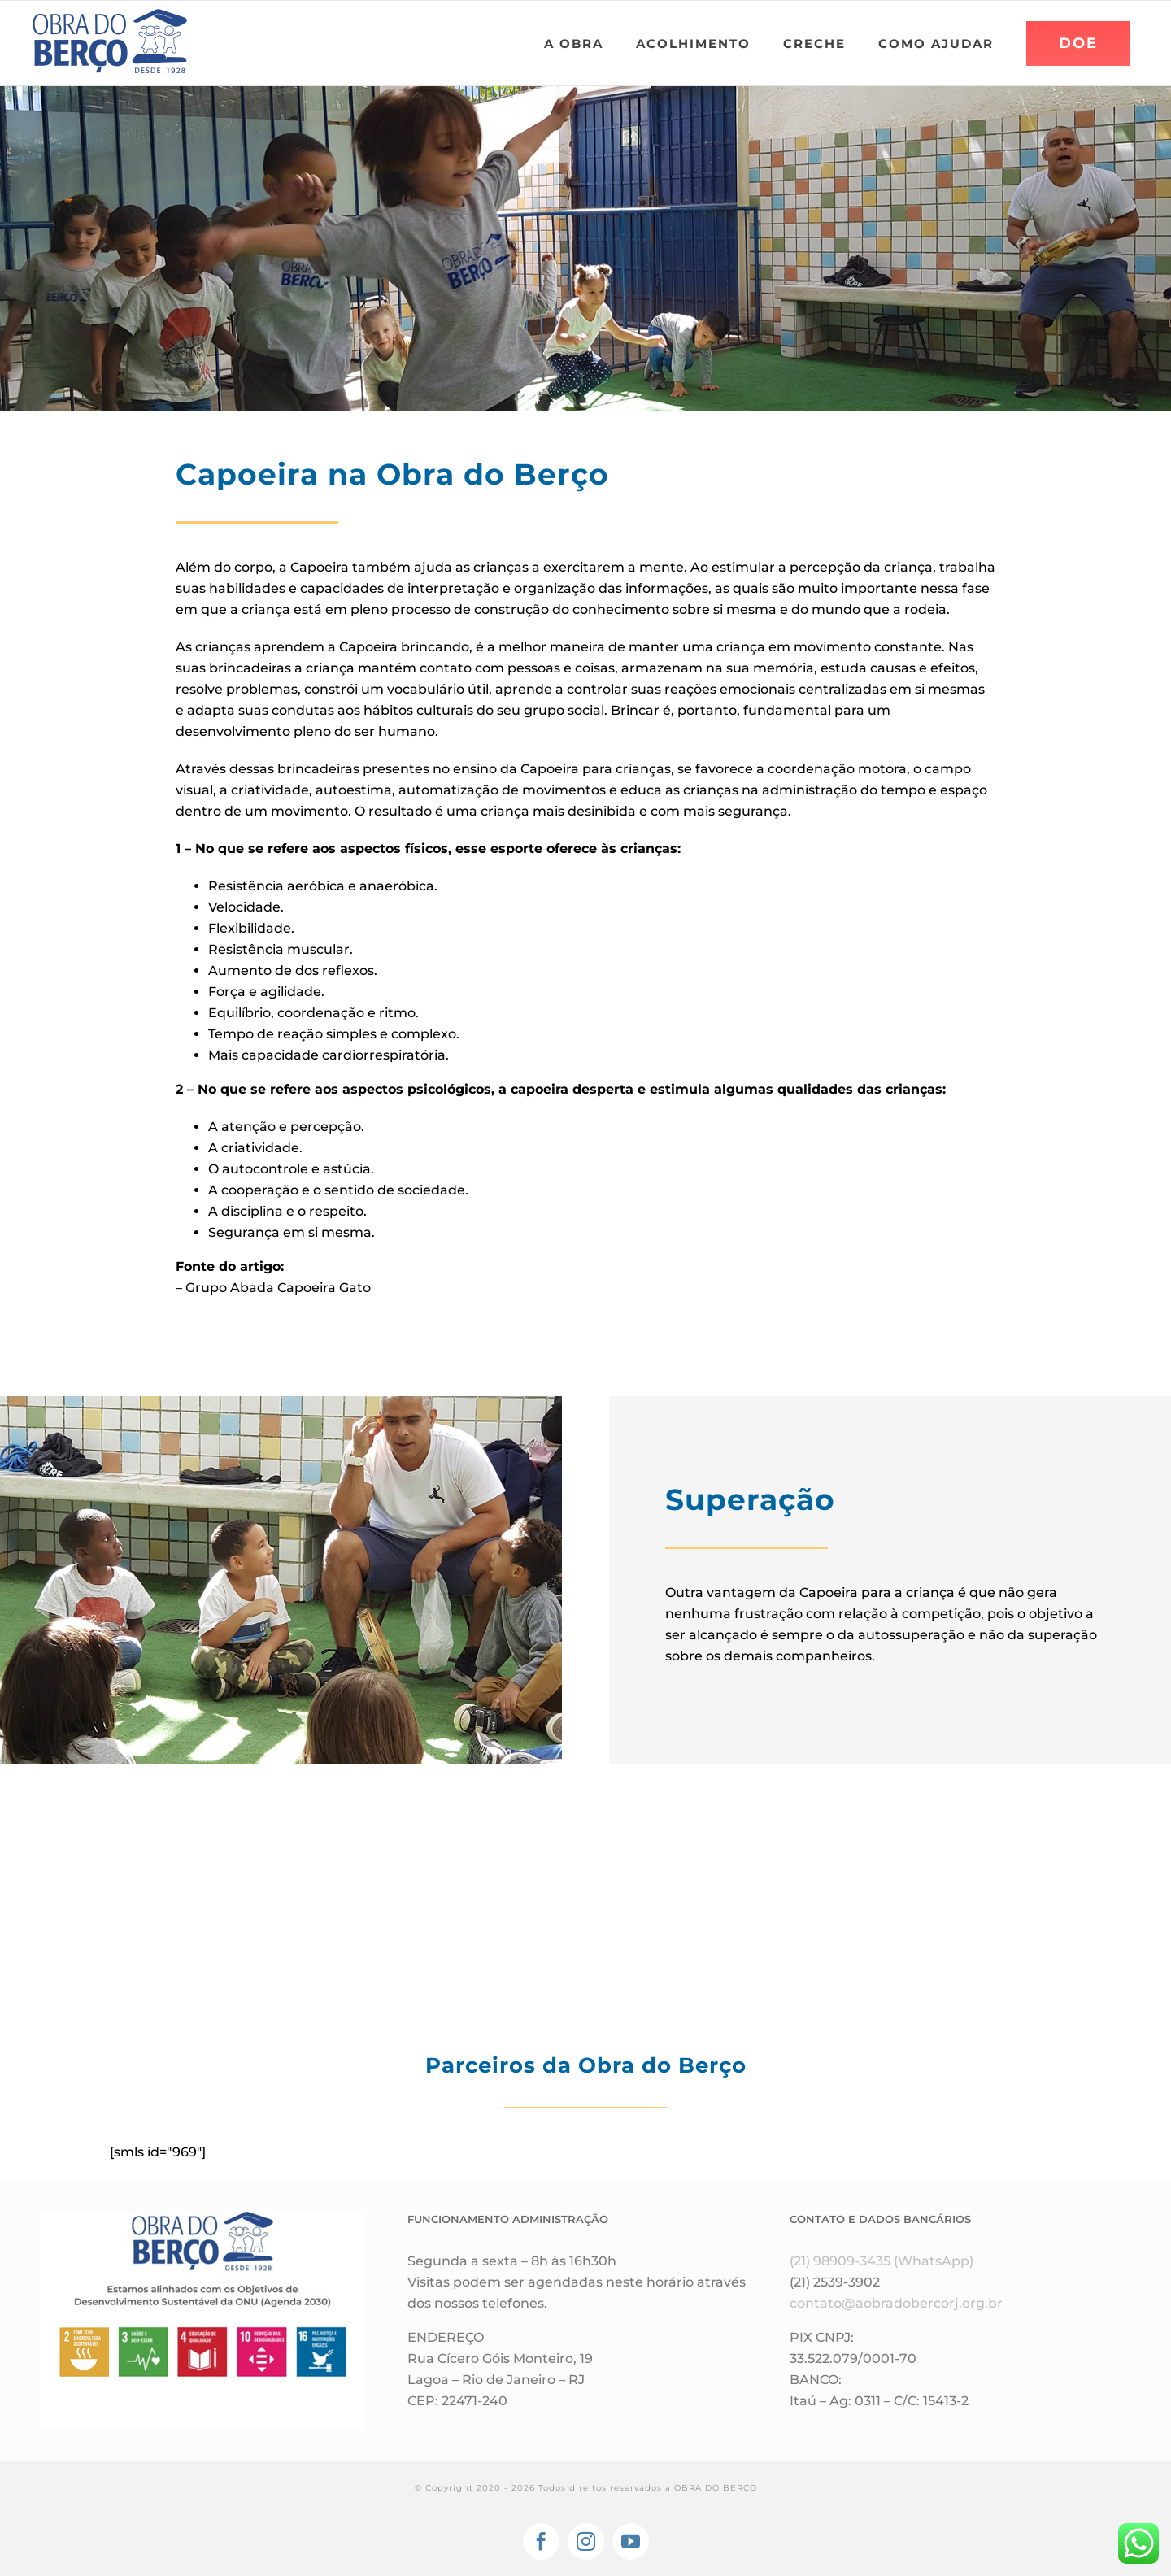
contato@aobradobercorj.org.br (896, 2303)
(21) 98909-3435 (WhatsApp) (881, 2261)
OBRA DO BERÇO (715, 2487)
